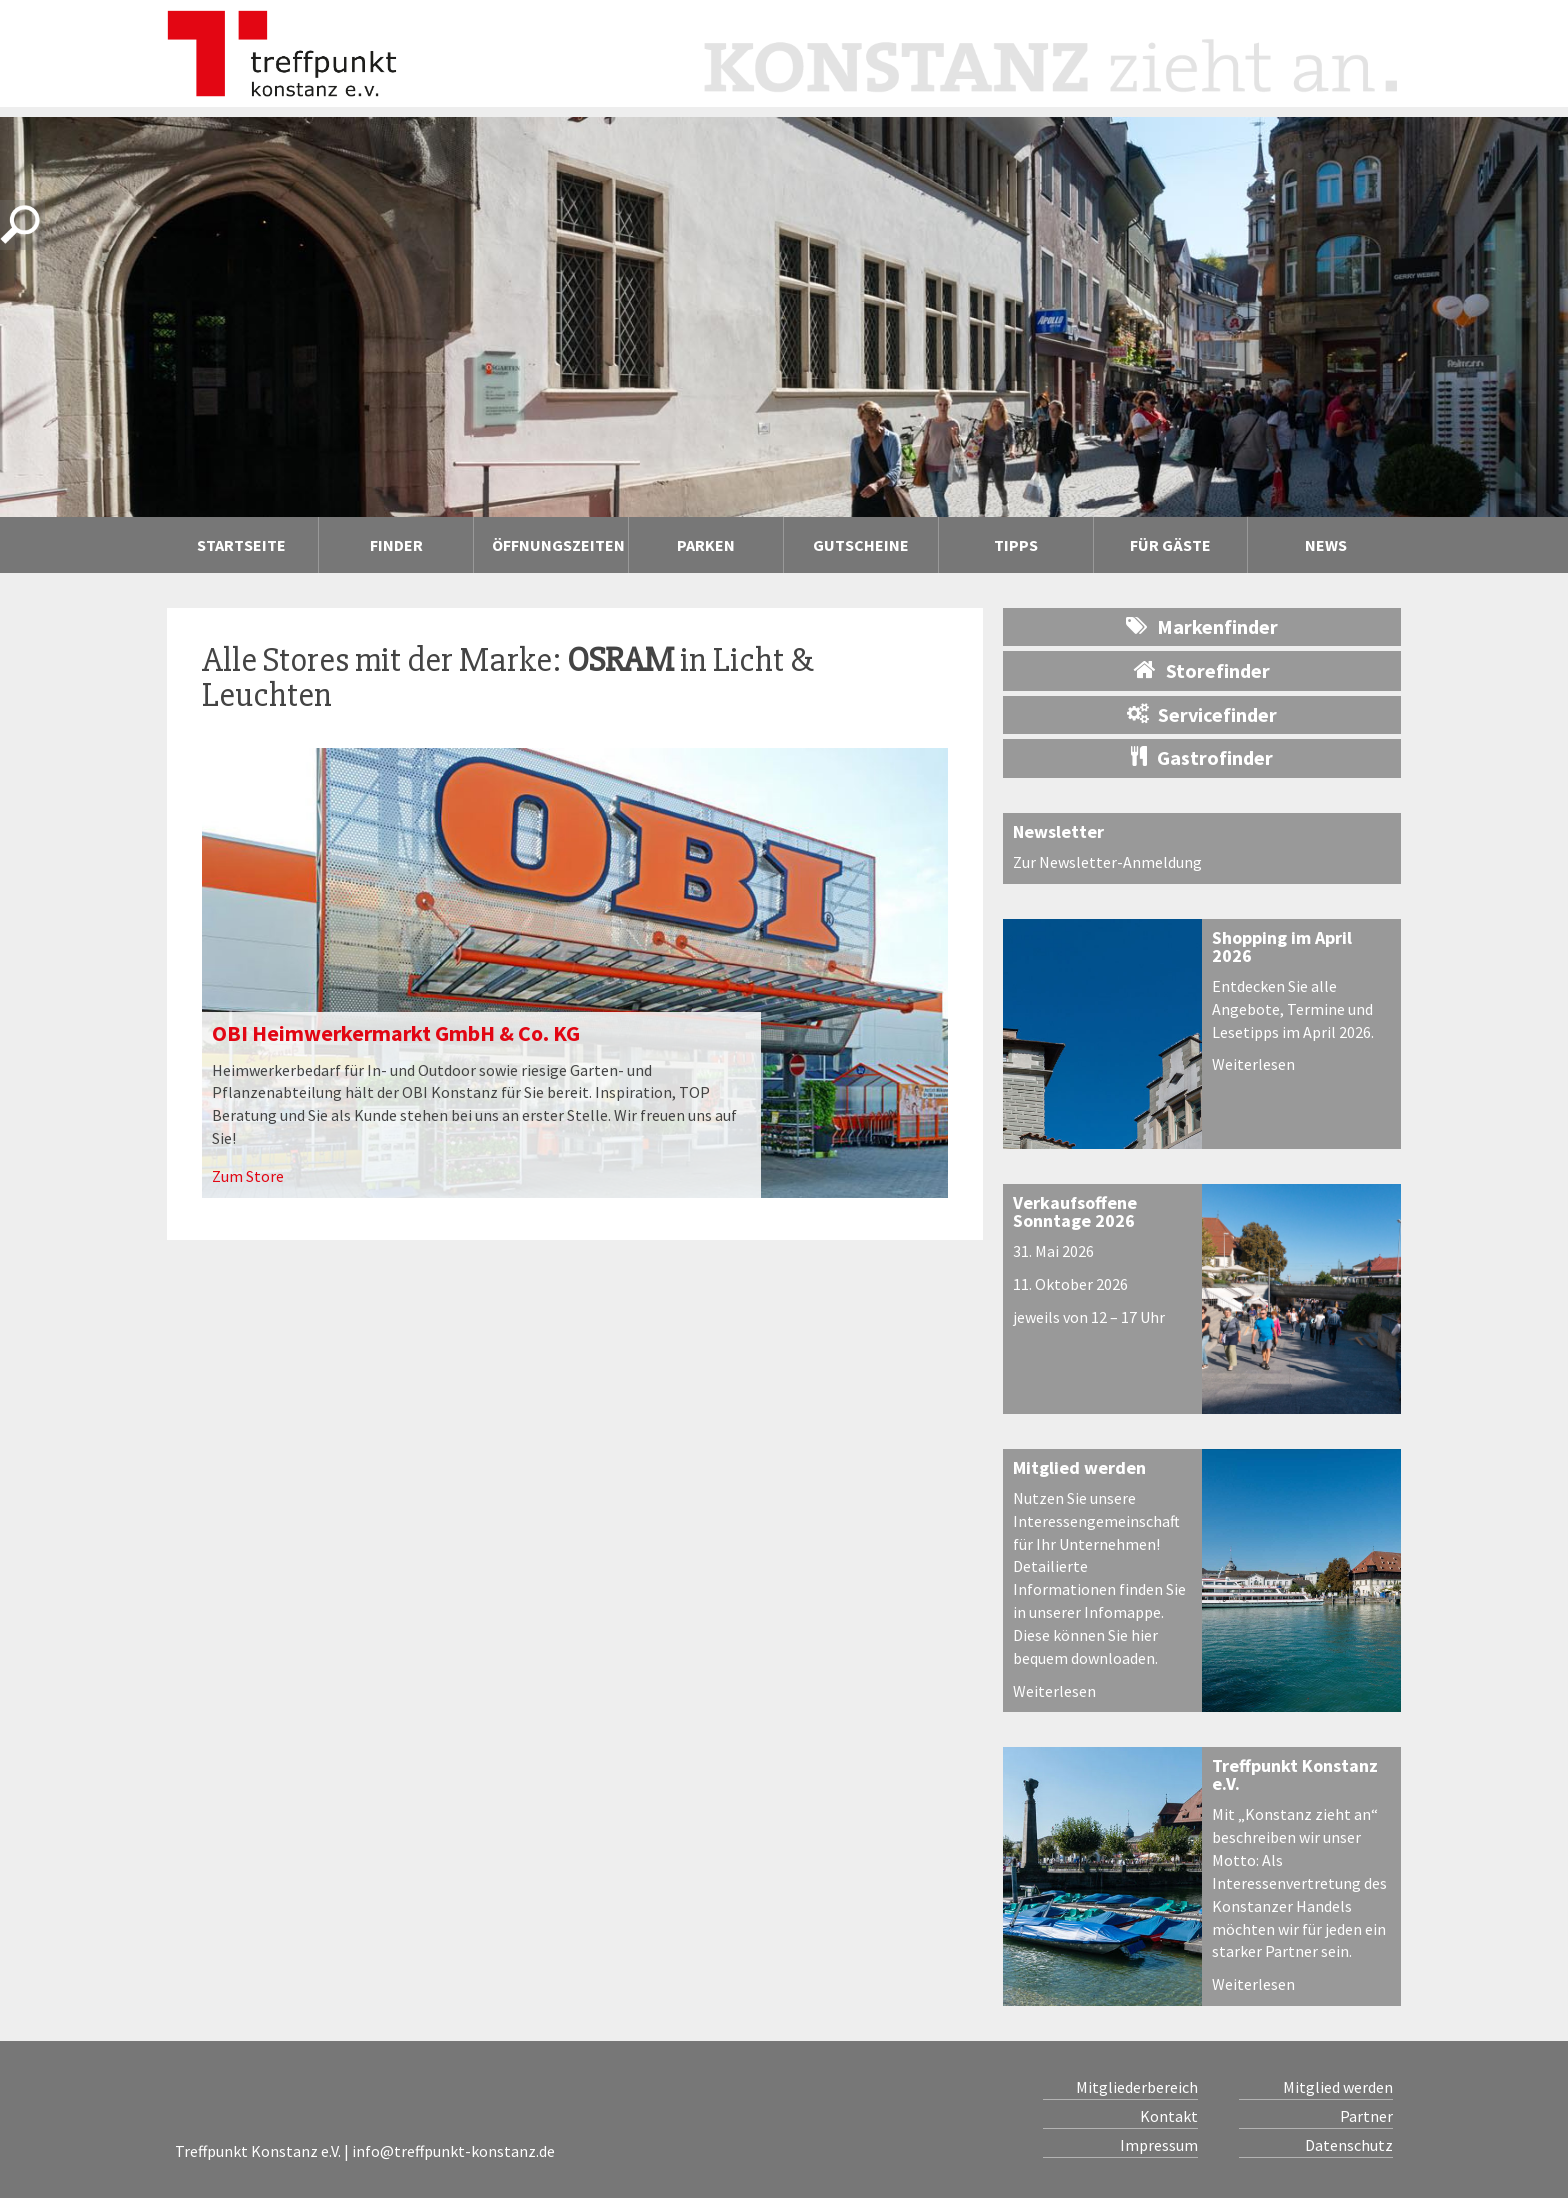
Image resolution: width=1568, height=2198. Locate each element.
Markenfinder (1202, 626)
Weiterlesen (1253, 1064)
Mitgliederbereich (1137, 2087)
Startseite (241, 545)
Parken (706, 545)
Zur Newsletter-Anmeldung (1107, 862)
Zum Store (248, 1176)
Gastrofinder (1202, 757)
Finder (396, 545)
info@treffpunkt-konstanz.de (453, 2151)
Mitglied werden (1079, 1467)
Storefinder (1202, 670)
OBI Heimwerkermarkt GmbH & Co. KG (396, 1033)
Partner (1366, 2116)
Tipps (1016, 545)
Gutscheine (861, 545)
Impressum (1159, 2145)
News (1326, 545)
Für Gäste (1170, 545)
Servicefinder (1202, 714)
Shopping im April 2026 (1282, 946)
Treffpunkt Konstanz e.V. (1295, 1774)
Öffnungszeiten (558, 545)
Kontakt (1169, 2116)
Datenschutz (1349, 2145)
